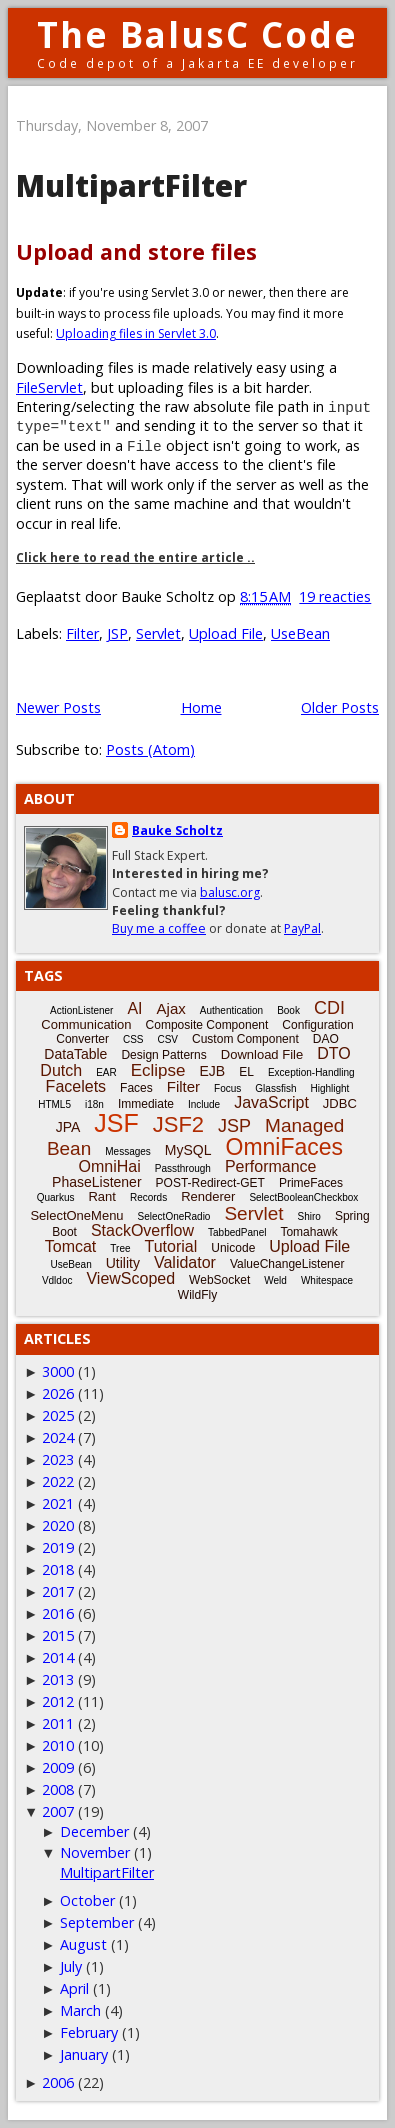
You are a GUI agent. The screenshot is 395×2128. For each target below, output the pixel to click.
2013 (58, 1679)
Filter (82, 633)
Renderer (208, 1196)
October (87, 1900)
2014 (58, 1657)
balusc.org (230, 892)
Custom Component (245, 1039)
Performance (271, 1166)
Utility (123, 1263)
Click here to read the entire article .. (135, 557)
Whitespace (327, 1280)
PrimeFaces (311, 1183)
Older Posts (340, 707)
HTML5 (54, 1104)
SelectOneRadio (174, 1216)
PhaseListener (97, 1182)
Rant (101, 1196)
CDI (329, 1008)
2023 (58, 1459)
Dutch (61, 1070)
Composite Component (207, 1025)
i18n (94, 1104)
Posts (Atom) (150, 749)
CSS (133, 1039)
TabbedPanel (237, 1232)
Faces (136, 1088)
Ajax (171, 1008)
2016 (58, 1613)
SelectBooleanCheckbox (303, 1197)
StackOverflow (142, 1230)
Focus (227, 1088)
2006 (58, 2082)
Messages (128, 1151)
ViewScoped (130, 1278)
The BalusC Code (197, 34)
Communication (86, 1024)
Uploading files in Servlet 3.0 (136, 333)
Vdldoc (57, 1280)
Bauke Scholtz (177, 830)
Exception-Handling (311, 1072)
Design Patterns (163, 1055)
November (95, 1852)
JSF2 (178, 1124)
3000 (58, 1371)
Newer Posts (58, 707)
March (80, 2010)
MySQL (188, 1150)
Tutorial (171, 1246)
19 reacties (335, 596)
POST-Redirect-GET (210, 1183)
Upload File (226, 633)
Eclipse (158, 1070)
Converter (82, 1039)
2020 (58, 1525)
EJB (213, 1071)
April (74, 1988)
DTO (333, 1053)
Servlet (158, 633)
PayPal (302, 928)
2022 (58, 1481)
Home (201, 707)
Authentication (231, 1010)
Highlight (329, 1088)
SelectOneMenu (76, 1215)
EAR (106, 1072)
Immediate (146, 1104)
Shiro (309, 1216)
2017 (58, 1591)
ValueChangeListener (287, 1264)
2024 (58, 1437)
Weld (275, 1280)
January (84, 2054)
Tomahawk (308, 1232)
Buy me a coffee (159, 928)
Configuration (317, 1025)
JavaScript (271, 1102)
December (94, 1831)
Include (204, 1104)
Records (148, 1197)
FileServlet (49, 387)
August (83, 1944)
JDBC (340, 1103)
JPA (68, 1127)
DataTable (75, 1054)
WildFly (197, 1295)
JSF (116, 1123)
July (71, 1966)
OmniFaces (285, 1147)
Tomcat (71, 1246)
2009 (58, 1767)
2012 (58, 1701)
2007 (58, 1811)
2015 (58, 1635)
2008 (58, 1789)
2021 (58, 1503)
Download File (262, 1054)
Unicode (233, 1248)
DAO (326, 1039)
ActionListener (81, 1010)
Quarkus (56, 1197)
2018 (58, 1569)
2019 (58, 1547)
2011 (58, 1723)
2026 (58, 1393)
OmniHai (110, 1166)
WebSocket (219, 1280)
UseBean (300, 633)
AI (134, 1008)
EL (246, 1072)
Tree (120, 1248)
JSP (117, 633)
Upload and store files (136, 251)
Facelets (76, 1086)
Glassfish (275, 1088)
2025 (58, 1415)
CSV (167, 1039)
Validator (185, 1262)
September (97, 1922)
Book (288, 1010)
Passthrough (183, 1168)
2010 (58, 1745)
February (89, 2032)
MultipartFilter (131, 185)
